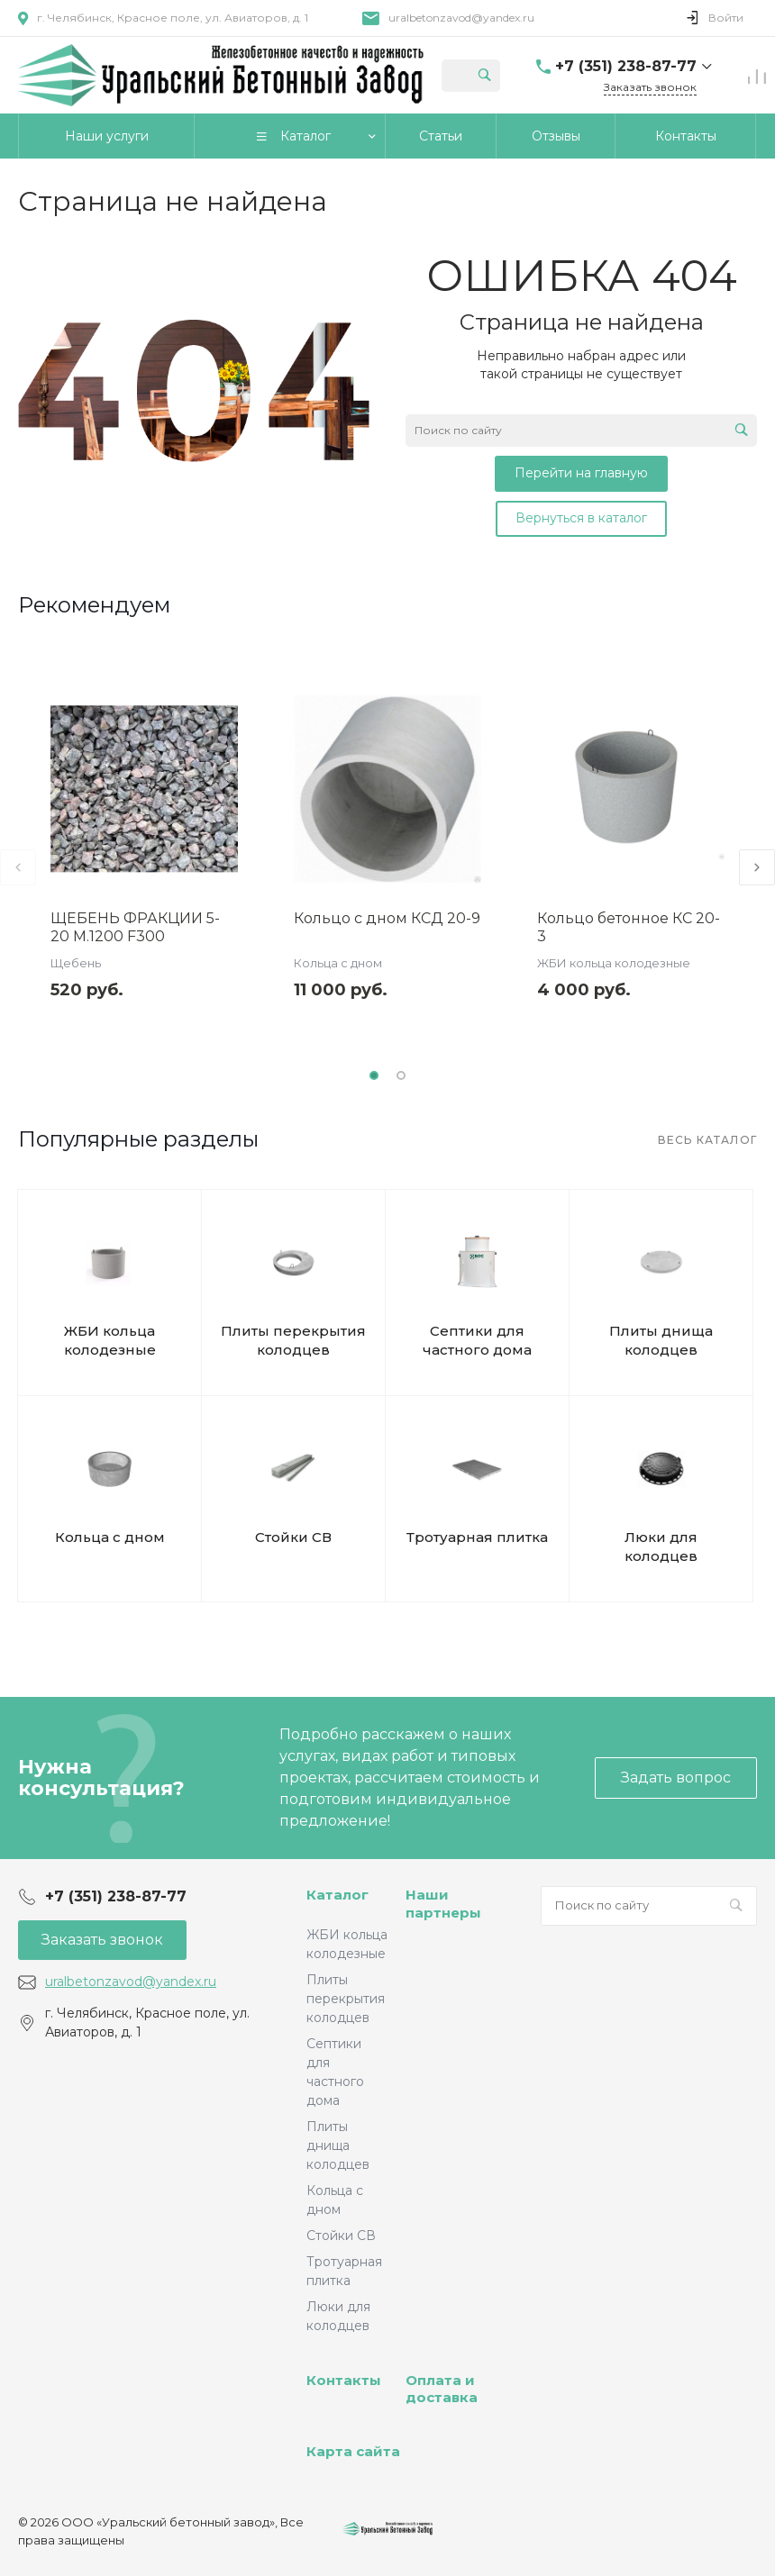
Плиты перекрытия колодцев (293, 1340)
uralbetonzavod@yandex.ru (461, 17)
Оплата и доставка (442, 2389)
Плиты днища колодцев (661, 1340)
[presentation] (18, 867)
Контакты (343, 2380)
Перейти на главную (581, 473)
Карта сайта (353, 2451)
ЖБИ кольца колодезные (613, 963)
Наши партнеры (443, 1903)
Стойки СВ (293, 1537)
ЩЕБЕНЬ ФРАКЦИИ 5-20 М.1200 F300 (135, 927)
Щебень (75, 963)
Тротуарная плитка (477, 1537)
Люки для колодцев (661, 1546)
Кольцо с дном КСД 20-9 (387, 918)
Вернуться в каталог (581, 518)
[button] (373, 1075)
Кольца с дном (338, 963)
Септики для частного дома (477, 1340)
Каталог (337, 1894)
